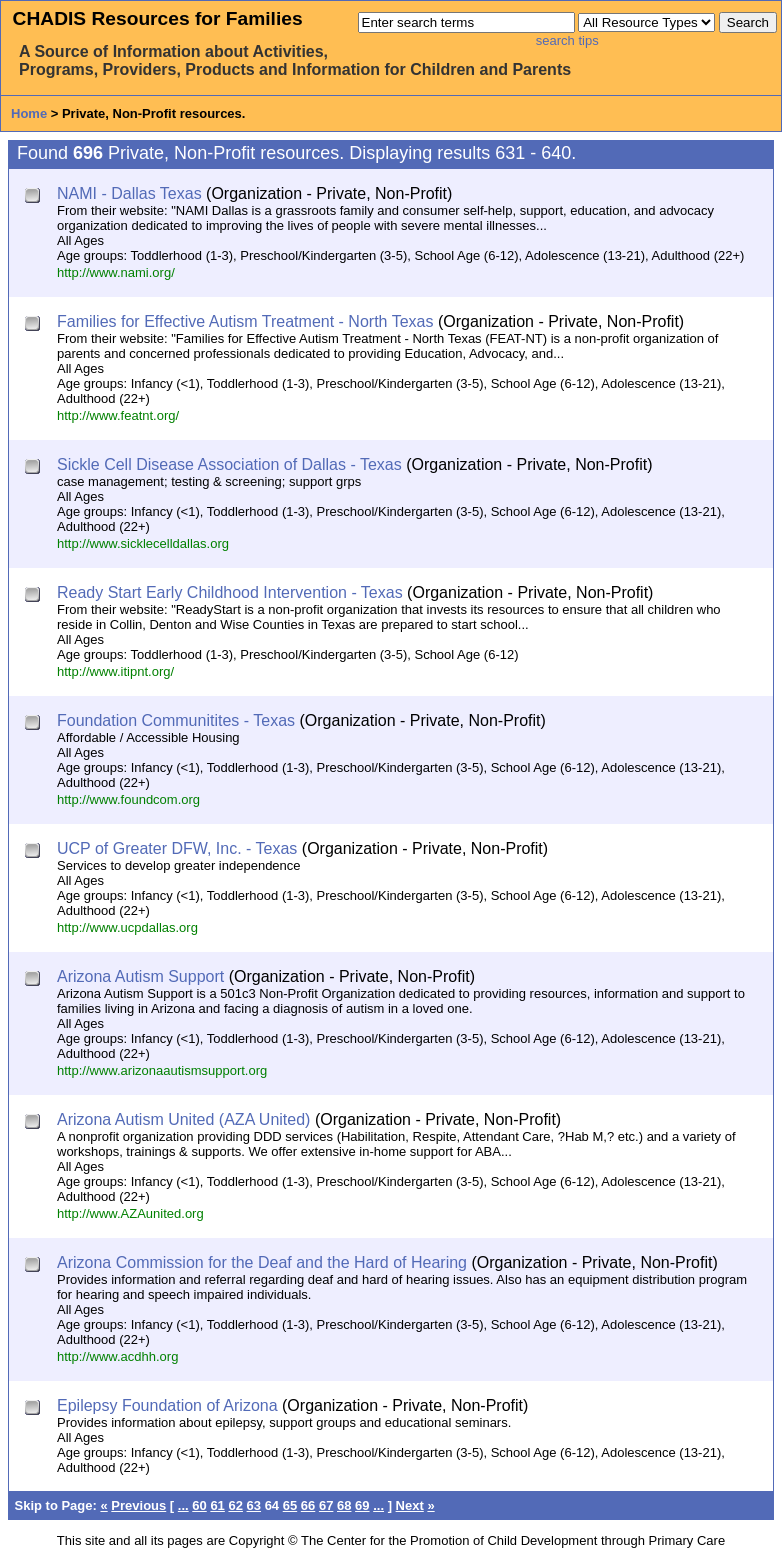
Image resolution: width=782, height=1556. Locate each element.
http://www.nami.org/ (116, 272)
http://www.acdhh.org (117, 1356)
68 (344, 1505)
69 (362, 1505)
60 (199, 1505)
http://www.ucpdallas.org (127, 927)
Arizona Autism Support (140, 976)
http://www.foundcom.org (128, 799)
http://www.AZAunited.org (130, 1213)
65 (290, 1505)
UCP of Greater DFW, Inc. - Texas (177, 848)
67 (326, 1505)
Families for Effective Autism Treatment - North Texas (245, 321)
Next (410, 1505)
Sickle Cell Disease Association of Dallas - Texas (229, 464)
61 (217, 1505)
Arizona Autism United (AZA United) (183, 1119)
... (183, 1505)
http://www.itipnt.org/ (115, 671)
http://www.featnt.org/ (118, 415)
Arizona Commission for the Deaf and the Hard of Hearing (262, 1262)
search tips (567, 40)
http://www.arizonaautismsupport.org (162, 1070)
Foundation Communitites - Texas (176, 720)
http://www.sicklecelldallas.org (143, 543)
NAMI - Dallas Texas (129, 193)
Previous (138, 1505)
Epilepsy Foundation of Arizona (167, 1405)
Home (29, 113)
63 (254, 1505)
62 (235, 1505)
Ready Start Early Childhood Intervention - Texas (230, 592)
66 (308, 1505)
